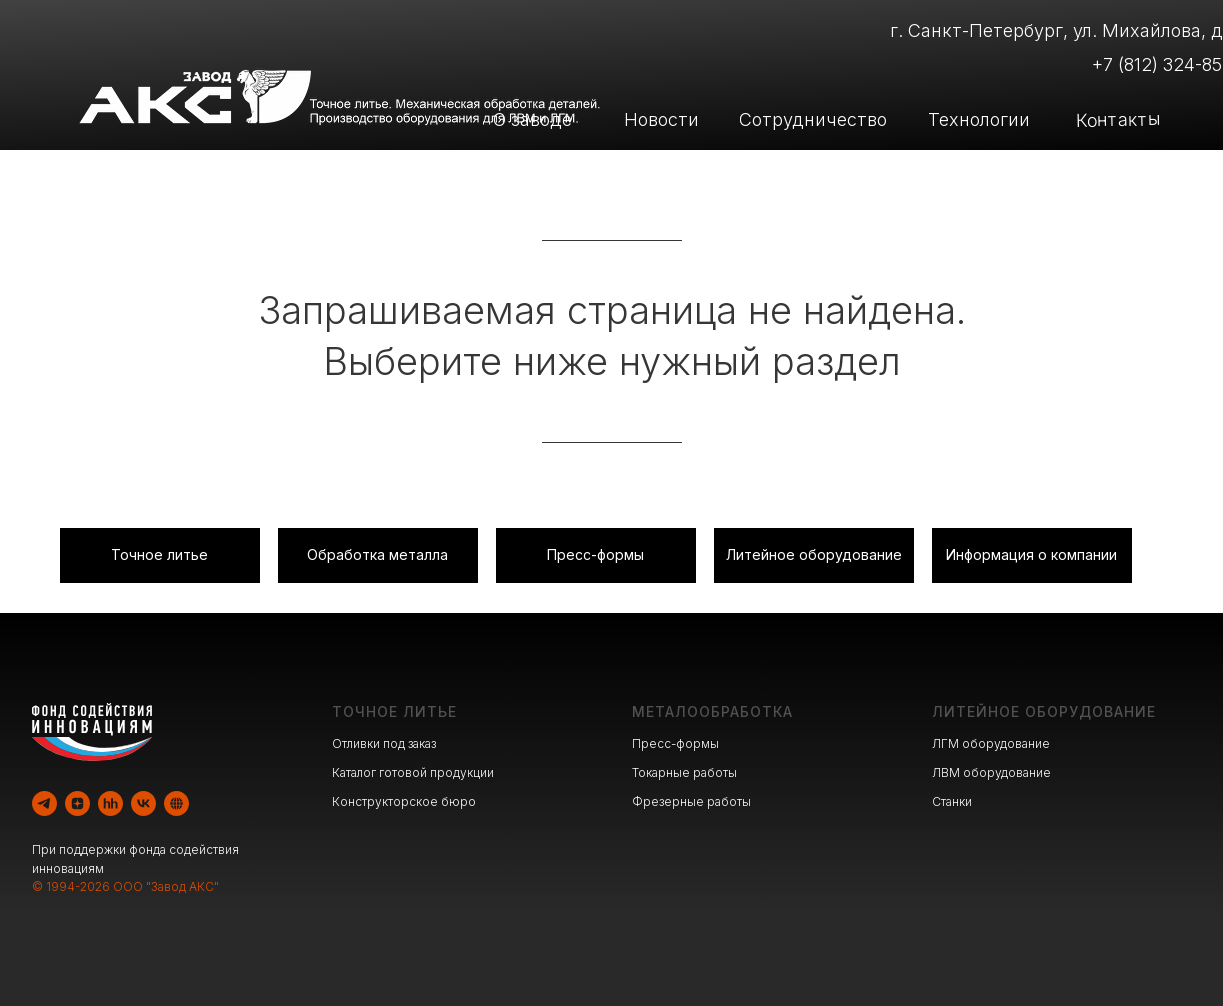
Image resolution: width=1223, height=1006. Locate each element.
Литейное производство (489, 174)
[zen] (77, 803)
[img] (324, 175)
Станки (952, 801)
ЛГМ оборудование (991, 743)
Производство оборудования (831, 174)
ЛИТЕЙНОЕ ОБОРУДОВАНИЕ (1044, 711)
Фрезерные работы (691, 801)
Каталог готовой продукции (413, 772)
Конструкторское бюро (404, 801)
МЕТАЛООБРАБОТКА (712, 711)
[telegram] (44, 803)
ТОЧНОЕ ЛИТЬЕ (394, 711)
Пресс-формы (675, 743)
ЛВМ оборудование (991, 772)
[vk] (143, 803)
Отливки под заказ (384, 743)
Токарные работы (684, 772)
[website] (176, 803)
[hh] (110, 803)
